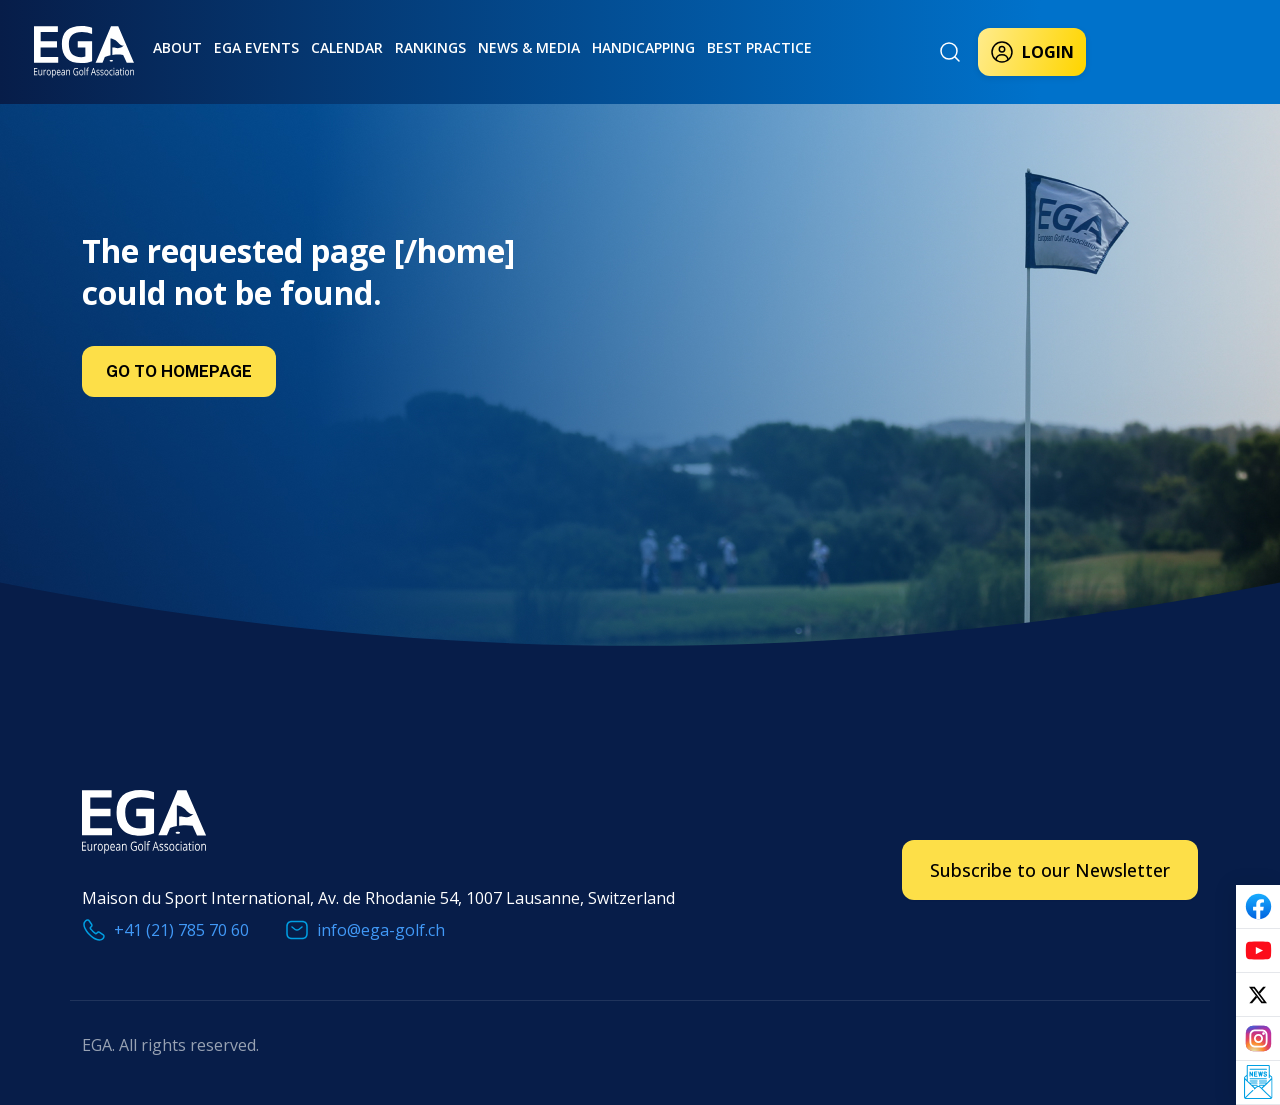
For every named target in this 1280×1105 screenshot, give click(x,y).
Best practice (759, 47)
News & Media (529, 47)
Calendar (347, 47)
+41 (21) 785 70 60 (181, 930)
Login (1032, 52)
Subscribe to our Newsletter (1050, 870)
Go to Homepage (179, 371)
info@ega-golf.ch (381, 930)
